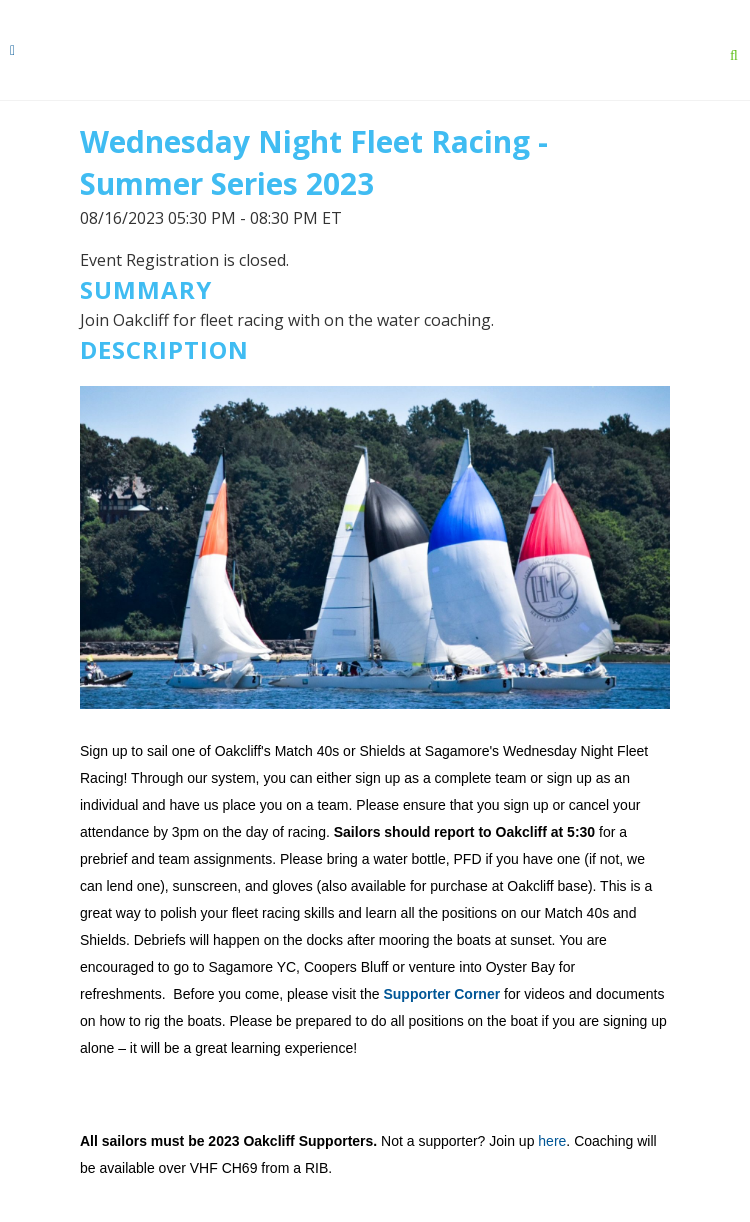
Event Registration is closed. (184, 260)
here (552, 1141)
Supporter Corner (441, 994)
